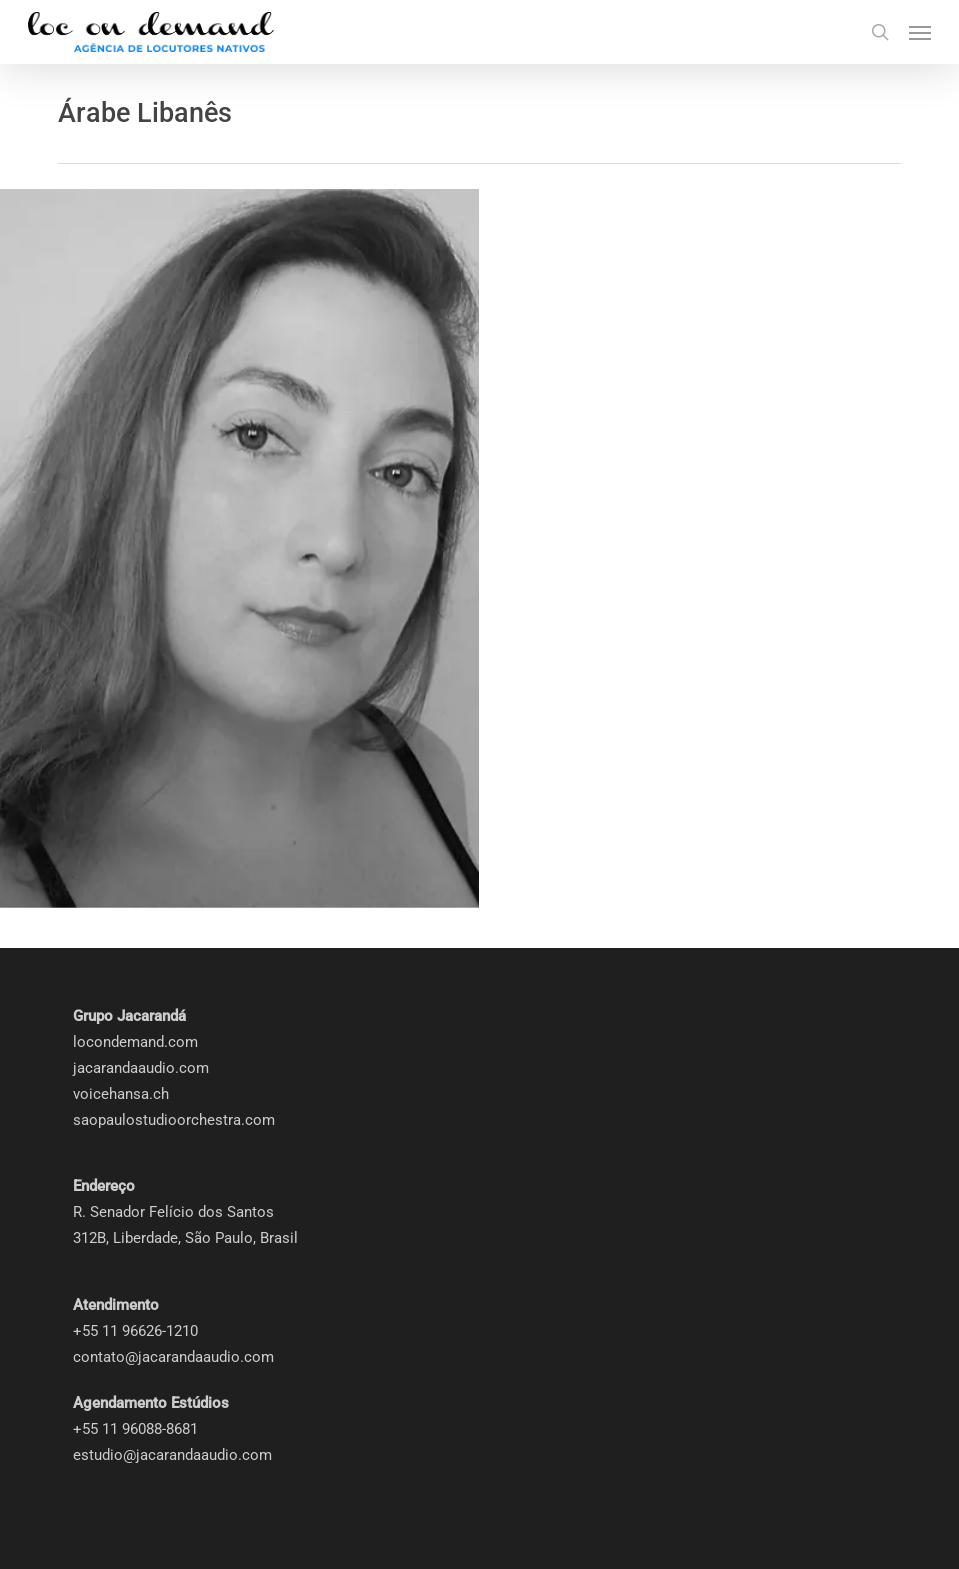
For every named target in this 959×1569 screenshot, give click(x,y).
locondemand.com (135, 1042)
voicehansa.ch (121, 1094)
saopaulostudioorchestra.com (174, 1120)
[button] (920, 32)
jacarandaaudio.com (141, 1068)
